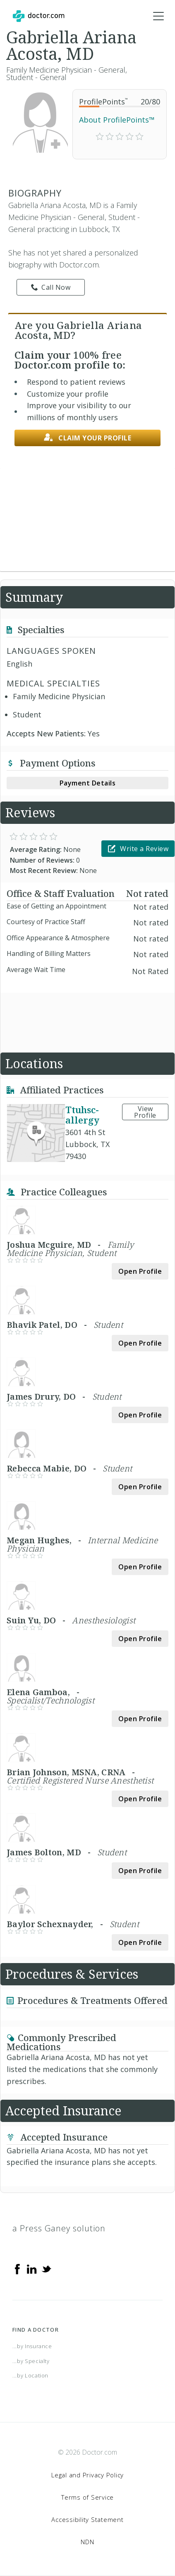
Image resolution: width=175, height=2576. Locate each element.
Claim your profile (88, 438)
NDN (87, 2542)
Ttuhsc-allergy (82, 1114)
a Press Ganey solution (58, 2228)
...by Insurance (32, 2346)
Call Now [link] (51, 287)
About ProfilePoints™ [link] (117, 120)
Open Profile (140, 1271)
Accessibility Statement (87, 2519)
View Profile (145, 1112)
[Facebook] (17, 2268)
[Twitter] (46, 2268)
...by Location (30, 2375)
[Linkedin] (32, 2268)
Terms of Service (87, 2497)
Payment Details (88, 783)
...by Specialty (31, 2361)
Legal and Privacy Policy (87, 2475)
